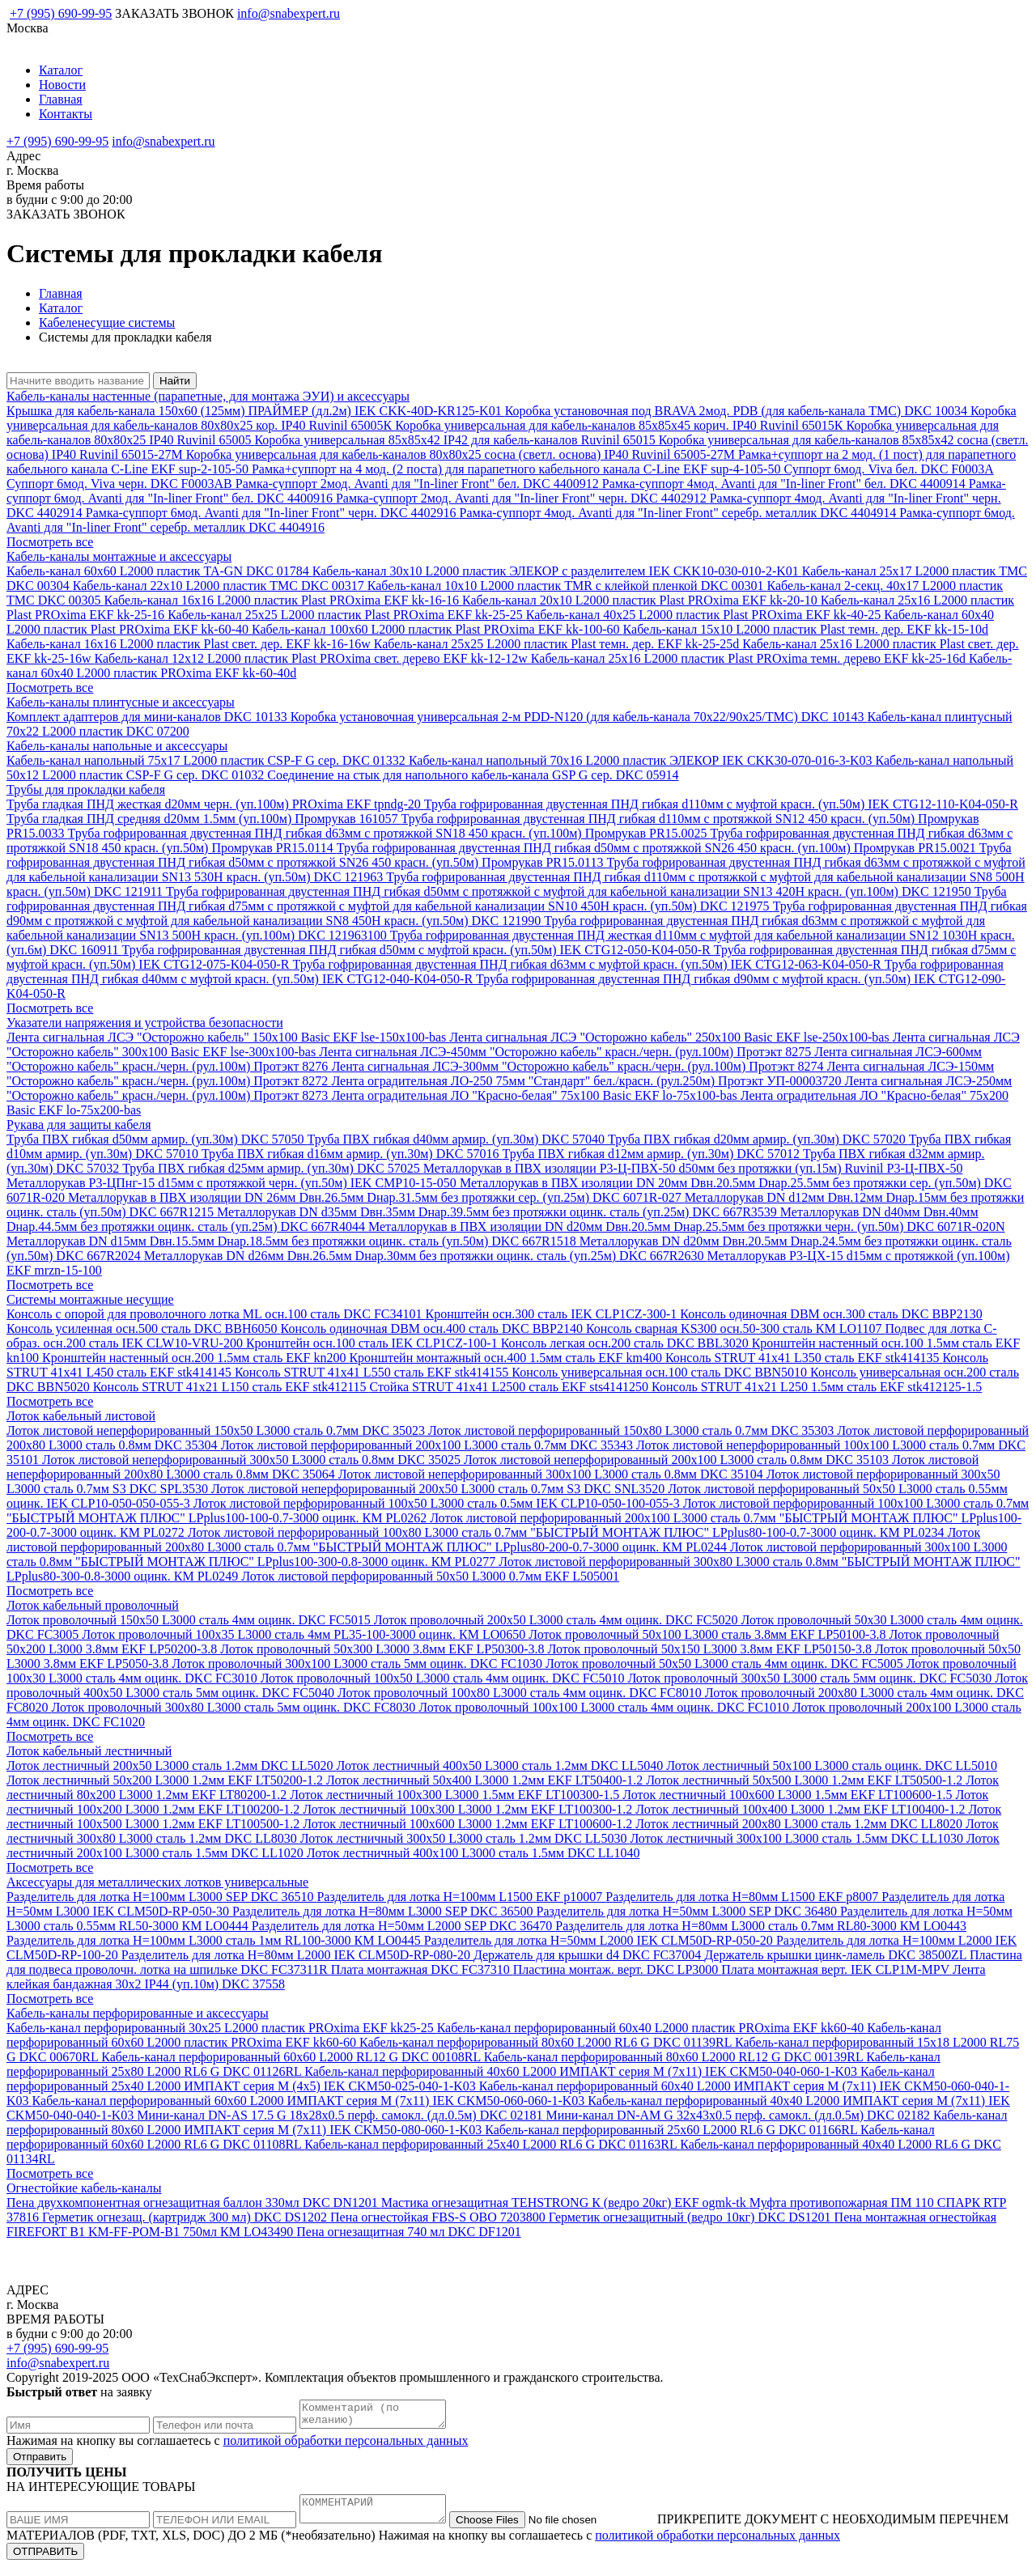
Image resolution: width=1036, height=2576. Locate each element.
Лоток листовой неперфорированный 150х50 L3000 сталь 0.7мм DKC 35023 (217, 1430)
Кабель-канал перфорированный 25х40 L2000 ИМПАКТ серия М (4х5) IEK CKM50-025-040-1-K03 (470, 2079)
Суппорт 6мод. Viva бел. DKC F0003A (888, 469)
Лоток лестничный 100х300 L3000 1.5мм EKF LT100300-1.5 (456, 1795)
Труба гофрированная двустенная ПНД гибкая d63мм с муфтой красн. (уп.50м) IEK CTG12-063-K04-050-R (589, 964)
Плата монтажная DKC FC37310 (422, 1969)
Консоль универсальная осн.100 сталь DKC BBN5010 (661, 1372)
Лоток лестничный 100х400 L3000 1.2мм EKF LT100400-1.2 (801, 1809)
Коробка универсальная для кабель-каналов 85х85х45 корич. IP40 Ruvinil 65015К (620, 425)
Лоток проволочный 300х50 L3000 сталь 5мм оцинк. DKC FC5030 (811, 1678)
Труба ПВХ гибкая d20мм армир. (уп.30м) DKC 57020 (758, 1139)
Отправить (39, 2461)
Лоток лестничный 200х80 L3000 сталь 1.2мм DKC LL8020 (800, 1824)
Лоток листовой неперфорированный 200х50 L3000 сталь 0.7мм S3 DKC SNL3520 (439, 1489)
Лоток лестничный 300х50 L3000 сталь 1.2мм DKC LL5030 (465, 1838)
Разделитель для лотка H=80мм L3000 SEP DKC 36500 (384, 1911)
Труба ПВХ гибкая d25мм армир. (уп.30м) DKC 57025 (272, 1168)
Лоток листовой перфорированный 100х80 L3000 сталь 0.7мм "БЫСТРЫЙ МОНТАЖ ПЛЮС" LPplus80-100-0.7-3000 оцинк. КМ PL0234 (568, 1532)
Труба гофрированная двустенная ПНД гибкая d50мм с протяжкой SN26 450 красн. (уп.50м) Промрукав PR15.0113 (509, 855)
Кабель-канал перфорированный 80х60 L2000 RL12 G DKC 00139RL (675, 2057)
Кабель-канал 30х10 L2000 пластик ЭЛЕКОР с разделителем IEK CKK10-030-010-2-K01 (557, 571)
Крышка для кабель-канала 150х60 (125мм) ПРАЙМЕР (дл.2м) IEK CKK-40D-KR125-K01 (255, 411)
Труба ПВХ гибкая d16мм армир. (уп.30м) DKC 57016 (352, 1154)
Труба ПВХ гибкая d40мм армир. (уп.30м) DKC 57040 (458, 1139)
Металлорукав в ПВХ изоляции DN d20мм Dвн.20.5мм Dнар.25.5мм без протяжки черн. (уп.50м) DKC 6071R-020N (686, 1226)
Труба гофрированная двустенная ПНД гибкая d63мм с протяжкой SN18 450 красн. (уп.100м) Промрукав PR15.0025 (389, 833)
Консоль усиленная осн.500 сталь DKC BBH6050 (143, 1328)
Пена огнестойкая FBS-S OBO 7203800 (439, 2217)
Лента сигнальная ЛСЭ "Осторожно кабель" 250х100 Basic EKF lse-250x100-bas (670, 1037)
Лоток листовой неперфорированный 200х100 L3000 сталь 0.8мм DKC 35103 (678, 1459)
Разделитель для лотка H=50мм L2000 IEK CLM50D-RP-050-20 (600, 1940)
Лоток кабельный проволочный (92, 1605)
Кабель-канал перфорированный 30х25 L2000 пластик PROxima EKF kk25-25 (221, 2028)
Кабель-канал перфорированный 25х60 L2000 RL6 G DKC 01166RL (672, 2130)
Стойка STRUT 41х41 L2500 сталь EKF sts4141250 (511, 1387)
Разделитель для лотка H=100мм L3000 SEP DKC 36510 (161, 1896)
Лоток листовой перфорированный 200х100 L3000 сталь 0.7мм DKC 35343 (428, 1445)
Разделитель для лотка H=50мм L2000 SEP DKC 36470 (403, 1926)
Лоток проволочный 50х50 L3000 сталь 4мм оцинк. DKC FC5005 (726, 1663)
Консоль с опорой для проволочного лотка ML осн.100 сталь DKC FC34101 (216, 1314)
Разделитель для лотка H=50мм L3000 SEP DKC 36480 (687, 1911)
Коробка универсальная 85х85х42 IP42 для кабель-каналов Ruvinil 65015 (456, 440)
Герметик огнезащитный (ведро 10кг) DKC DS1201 (691, 2217)
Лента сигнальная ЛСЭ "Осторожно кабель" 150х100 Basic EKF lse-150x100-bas (227, 1037)
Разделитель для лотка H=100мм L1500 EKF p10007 (460, 1896)
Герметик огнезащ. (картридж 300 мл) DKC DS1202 (186, 2217)
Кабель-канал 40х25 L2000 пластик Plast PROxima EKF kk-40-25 (705, 615)
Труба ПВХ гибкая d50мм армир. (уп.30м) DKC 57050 (157, 1139)
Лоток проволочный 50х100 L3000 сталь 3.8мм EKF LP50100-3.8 (709, 1634)
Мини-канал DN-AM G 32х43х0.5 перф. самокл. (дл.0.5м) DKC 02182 (739, 2115)
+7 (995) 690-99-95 (61, 13)
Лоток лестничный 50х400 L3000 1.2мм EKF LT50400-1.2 (486, 1780)
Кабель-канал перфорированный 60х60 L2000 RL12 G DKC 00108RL (292, 2057)
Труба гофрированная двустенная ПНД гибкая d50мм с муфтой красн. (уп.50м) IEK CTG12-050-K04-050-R (418, 950)
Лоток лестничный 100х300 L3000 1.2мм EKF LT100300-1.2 (469, 1809)
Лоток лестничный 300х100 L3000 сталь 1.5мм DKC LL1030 (798, 1838)
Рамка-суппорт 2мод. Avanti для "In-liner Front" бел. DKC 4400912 (419, 483)
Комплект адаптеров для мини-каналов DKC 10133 (148, 717)
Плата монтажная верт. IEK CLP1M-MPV (837, 1969)
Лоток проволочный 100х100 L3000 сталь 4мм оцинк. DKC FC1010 (605, 1707)
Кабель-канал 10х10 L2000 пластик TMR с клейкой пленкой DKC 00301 (567, 585)
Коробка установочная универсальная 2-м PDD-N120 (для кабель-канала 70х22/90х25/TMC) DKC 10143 (579, 717)
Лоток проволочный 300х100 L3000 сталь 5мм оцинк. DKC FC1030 (359, 1663)
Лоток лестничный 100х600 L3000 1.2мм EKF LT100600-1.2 (469, 1824)
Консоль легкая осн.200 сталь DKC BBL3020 (626, 1343)
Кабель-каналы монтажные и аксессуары (118, 556)
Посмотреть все (49, 542)
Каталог (61, 70)
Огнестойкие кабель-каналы (84, 2188)
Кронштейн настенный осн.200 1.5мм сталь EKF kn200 (195, 1357)
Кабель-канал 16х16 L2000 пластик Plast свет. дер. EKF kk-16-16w (190, 644)
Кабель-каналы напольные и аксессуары (116, 746)
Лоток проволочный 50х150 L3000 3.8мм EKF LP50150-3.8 (711, 1649)
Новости (62, 84)
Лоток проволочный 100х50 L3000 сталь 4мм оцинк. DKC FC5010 (444, 1678)
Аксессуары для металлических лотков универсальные (157, 1882)
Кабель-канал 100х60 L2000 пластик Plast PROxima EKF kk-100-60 (437, 629)
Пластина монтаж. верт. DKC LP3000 (617, 1969)
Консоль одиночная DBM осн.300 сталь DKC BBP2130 (831, 1314)
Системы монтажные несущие (90, 1299)
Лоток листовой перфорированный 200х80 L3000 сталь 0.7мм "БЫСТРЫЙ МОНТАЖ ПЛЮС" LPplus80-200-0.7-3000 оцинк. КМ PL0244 (493, 1540)
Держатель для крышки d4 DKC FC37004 (588, 1955)
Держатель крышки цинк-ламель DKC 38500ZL (837, 1955)
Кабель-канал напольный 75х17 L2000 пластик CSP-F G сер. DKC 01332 (207, 760)
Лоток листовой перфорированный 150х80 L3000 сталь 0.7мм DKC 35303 (632, 1430)
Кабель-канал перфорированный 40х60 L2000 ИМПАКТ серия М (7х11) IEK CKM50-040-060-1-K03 (582, 2071)
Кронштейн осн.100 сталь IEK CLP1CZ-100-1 (373, 1343)
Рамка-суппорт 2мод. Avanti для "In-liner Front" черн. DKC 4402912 (523, 498)
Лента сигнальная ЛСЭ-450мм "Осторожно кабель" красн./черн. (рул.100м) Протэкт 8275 (566, 1052)
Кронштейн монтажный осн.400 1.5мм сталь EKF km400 (506, 1357)
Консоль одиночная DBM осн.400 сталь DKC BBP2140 (433, 1328)
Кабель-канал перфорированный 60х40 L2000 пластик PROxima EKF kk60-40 (652, 2028)
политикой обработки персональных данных (346, 2445)
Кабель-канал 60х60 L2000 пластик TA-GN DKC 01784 (159, 571)
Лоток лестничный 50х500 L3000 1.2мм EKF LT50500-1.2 (806, 1780)
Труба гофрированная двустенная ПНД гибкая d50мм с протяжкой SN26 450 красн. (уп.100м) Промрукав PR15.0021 (658, 848)
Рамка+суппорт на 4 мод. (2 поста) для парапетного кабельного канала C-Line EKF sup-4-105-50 (517, 469)
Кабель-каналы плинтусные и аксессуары (120, 702)
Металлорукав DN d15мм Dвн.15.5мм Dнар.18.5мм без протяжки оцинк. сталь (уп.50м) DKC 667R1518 (293, 1241)
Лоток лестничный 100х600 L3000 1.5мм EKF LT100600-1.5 (788, 1795)
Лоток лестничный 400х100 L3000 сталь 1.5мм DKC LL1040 (473, 1853)
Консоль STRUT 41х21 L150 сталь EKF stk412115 (231, 1387)
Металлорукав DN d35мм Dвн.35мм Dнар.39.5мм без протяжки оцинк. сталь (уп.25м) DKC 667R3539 (498, 1212)
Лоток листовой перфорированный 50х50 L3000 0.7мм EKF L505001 (430, 1576)
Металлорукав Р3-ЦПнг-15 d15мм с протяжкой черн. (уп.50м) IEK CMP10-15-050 (233, 1183)
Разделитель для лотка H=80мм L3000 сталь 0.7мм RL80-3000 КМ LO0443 (760, 1926)
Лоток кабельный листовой (80, 1416)
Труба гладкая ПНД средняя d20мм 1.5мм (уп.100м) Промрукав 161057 (203, 818)
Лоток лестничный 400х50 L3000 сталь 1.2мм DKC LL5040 (502, 1765)
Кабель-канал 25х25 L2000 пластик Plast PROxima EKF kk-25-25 (347, 615)
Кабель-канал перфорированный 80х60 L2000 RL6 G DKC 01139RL (547, 2042)
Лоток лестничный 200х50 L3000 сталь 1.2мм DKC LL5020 (171, 1765)
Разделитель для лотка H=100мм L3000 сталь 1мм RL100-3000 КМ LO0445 (215, 1940)
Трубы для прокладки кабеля (85, 789)
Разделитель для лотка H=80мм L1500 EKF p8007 (743, 1896)
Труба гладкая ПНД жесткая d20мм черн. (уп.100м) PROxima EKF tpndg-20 (215, 804)
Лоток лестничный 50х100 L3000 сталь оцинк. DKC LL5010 (831, 1765)
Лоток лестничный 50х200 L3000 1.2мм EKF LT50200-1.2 (166, 1780)
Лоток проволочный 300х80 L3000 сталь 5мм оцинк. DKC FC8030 (235, 1707)
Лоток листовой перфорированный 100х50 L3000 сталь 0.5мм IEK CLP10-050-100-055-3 (438, 1503)
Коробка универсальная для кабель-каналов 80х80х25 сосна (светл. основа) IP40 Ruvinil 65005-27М (462, 454)
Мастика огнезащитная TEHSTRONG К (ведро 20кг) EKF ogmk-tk (565, 2202)
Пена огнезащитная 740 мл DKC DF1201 (408, 2232)
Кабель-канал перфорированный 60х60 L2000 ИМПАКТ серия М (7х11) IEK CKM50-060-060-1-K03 (310, 2100)
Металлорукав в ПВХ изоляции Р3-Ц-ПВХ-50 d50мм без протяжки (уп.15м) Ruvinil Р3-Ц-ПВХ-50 (693, 1168)
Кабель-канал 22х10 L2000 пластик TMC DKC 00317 (220, 585)
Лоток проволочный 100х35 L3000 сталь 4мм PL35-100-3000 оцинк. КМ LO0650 (305, 1634)
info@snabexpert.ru (288, 13)
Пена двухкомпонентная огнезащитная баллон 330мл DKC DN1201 (193, 2202)
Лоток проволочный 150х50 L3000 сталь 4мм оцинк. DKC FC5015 (190, 1620)
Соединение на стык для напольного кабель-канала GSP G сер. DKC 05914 (472, 775)
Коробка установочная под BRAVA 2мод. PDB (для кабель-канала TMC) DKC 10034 (737, 411)
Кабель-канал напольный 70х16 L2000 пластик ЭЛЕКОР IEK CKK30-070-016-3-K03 (642, 760)
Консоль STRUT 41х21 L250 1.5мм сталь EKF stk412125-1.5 (817, 1387)
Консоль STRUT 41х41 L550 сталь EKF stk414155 (373, 1372)
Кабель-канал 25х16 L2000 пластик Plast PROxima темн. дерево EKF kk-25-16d (750, 658)
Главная (61, 99)
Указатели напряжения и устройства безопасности (144, 1022)
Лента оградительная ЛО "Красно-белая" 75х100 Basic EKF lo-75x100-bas (535, 1095)
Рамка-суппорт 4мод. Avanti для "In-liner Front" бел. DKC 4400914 (785, 483)
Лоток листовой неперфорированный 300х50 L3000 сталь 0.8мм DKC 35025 (253, 1459)
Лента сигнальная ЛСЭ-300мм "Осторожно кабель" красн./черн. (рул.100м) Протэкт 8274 (578, 1066)
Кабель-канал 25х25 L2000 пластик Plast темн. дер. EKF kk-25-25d (558, 644)
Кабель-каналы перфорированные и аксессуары (137, 2013)
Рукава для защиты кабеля (78, 1124)
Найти (174, 381)
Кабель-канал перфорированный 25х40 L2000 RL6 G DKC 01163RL (492, 2144)
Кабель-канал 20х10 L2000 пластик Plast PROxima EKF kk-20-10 (641, 600)
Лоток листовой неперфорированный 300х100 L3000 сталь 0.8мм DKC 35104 (552, 1474)
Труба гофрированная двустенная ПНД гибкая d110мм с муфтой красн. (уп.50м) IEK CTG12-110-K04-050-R (721, 804)
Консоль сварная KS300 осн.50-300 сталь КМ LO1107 (735, 1328)
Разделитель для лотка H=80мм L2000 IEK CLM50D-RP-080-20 (297, 1955)
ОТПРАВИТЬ (45, 2561)
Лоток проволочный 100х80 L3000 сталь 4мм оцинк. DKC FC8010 (521, 1693)
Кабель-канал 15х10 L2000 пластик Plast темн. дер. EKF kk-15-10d (806, 629)
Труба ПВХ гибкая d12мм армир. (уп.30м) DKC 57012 (652, 1154)
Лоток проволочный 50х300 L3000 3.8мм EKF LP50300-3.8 (383, 1649)
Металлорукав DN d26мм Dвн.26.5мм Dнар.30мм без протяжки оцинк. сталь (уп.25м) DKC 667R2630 (425, 1256)
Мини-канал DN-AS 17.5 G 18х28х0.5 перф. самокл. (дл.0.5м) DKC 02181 (341, 2115)
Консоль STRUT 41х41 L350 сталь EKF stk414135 (803, 1357)
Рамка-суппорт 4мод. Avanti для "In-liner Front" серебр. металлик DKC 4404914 (680, 513)
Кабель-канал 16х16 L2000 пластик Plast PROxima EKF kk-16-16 (283, 600)
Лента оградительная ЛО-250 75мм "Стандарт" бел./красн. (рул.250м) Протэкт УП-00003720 (587, 1081)
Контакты (65, 114)
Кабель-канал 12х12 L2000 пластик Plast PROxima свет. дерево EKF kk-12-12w (312, 658)
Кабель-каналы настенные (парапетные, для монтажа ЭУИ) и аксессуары (208, 396)
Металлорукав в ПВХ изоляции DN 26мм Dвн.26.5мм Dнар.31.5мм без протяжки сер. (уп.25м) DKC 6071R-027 (376, 1197)
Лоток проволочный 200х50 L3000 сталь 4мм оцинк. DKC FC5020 (557, 1620)
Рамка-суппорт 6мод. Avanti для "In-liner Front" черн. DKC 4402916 (273, 513)
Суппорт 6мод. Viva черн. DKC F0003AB (121, 483)
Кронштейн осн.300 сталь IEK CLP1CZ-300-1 (553, 1314)
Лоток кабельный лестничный (89, 1751)
